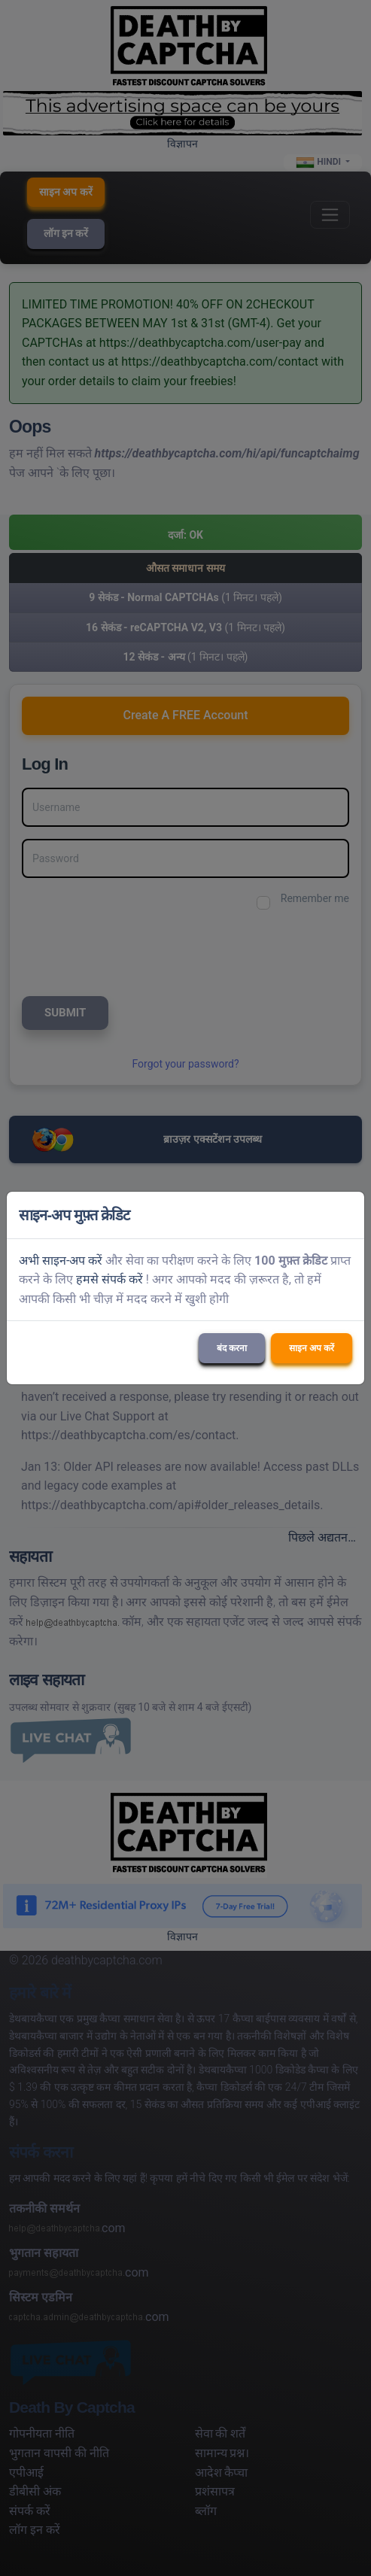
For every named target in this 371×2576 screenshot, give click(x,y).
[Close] (346, 1215)
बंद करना (232, 1348)
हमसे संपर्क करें (109, 1279)
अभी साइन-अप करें (60, 1260)
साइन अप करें (311, 1348)
